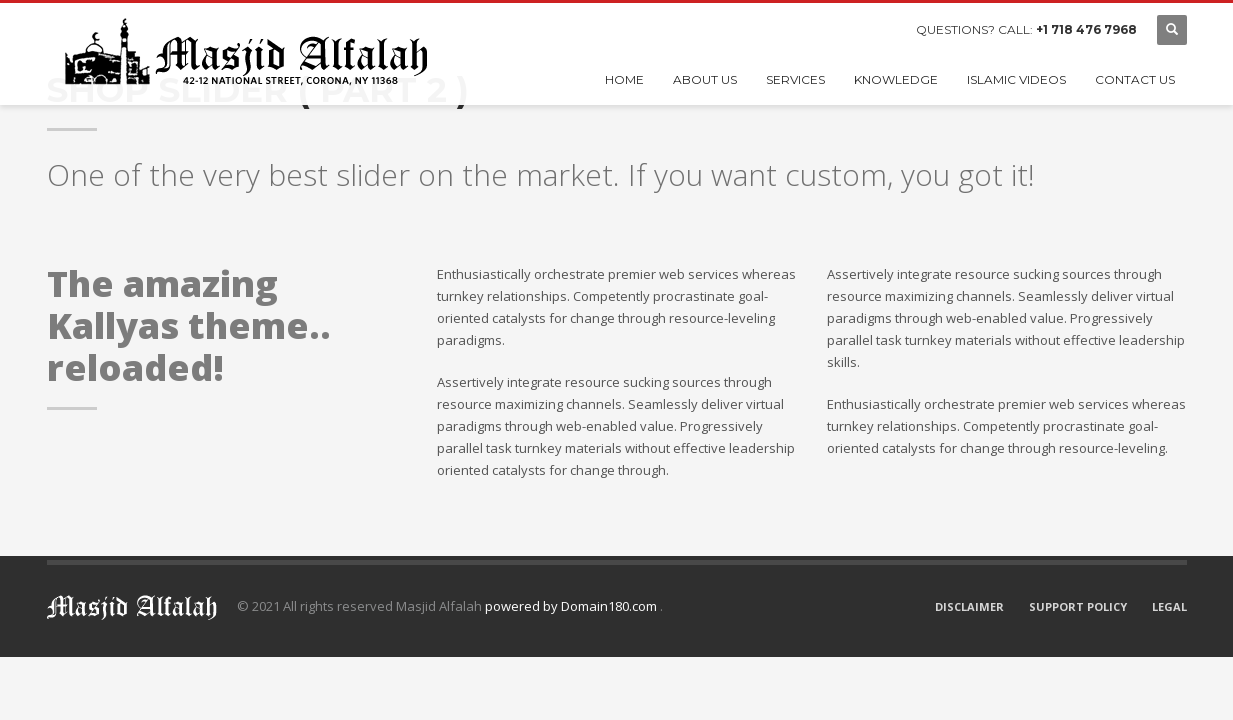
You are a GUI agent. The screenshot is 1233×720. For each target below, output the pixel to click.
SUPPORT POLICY (1078, 606)
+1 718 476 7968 (1086, 29)
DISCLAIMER (969, 606)
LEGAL (1169, 606)
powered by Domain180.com (572, 606)
